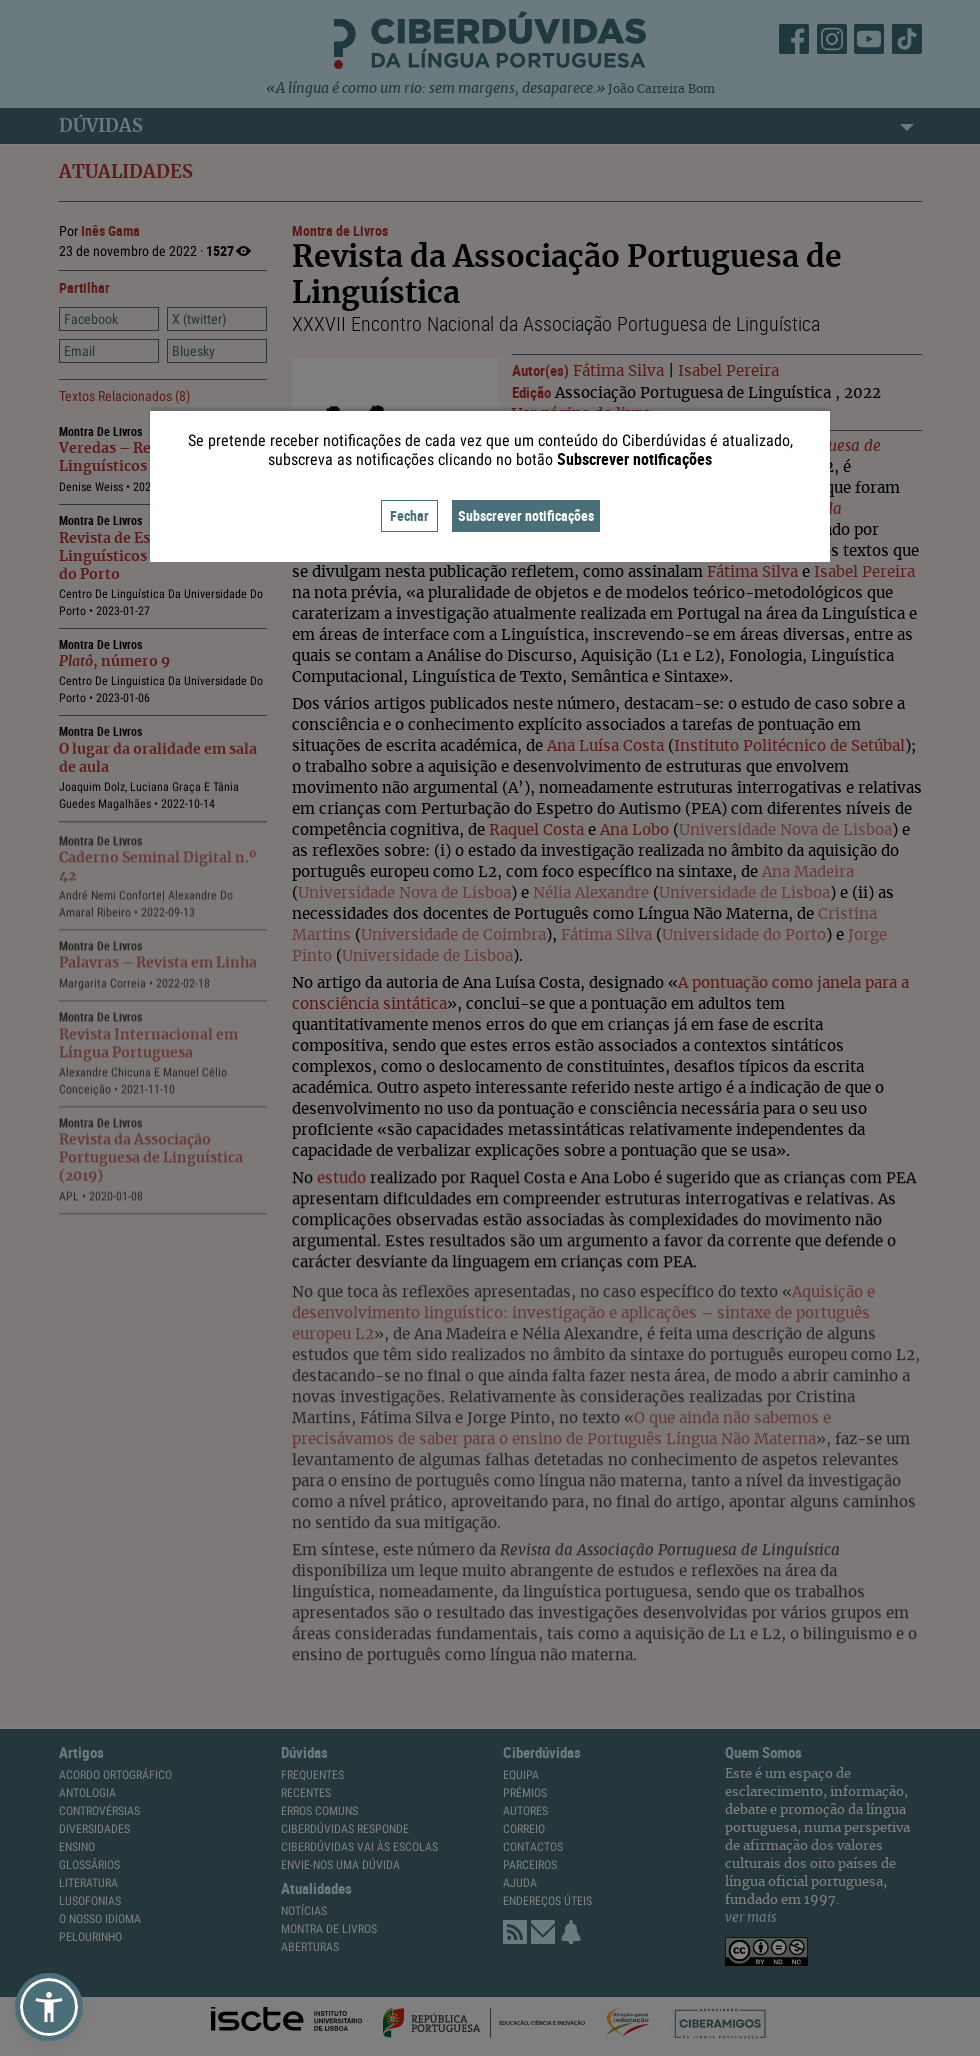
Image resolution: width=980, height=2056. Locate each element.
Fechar (409, 515)
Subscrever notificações (526, 515)
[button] (49, 2007)
